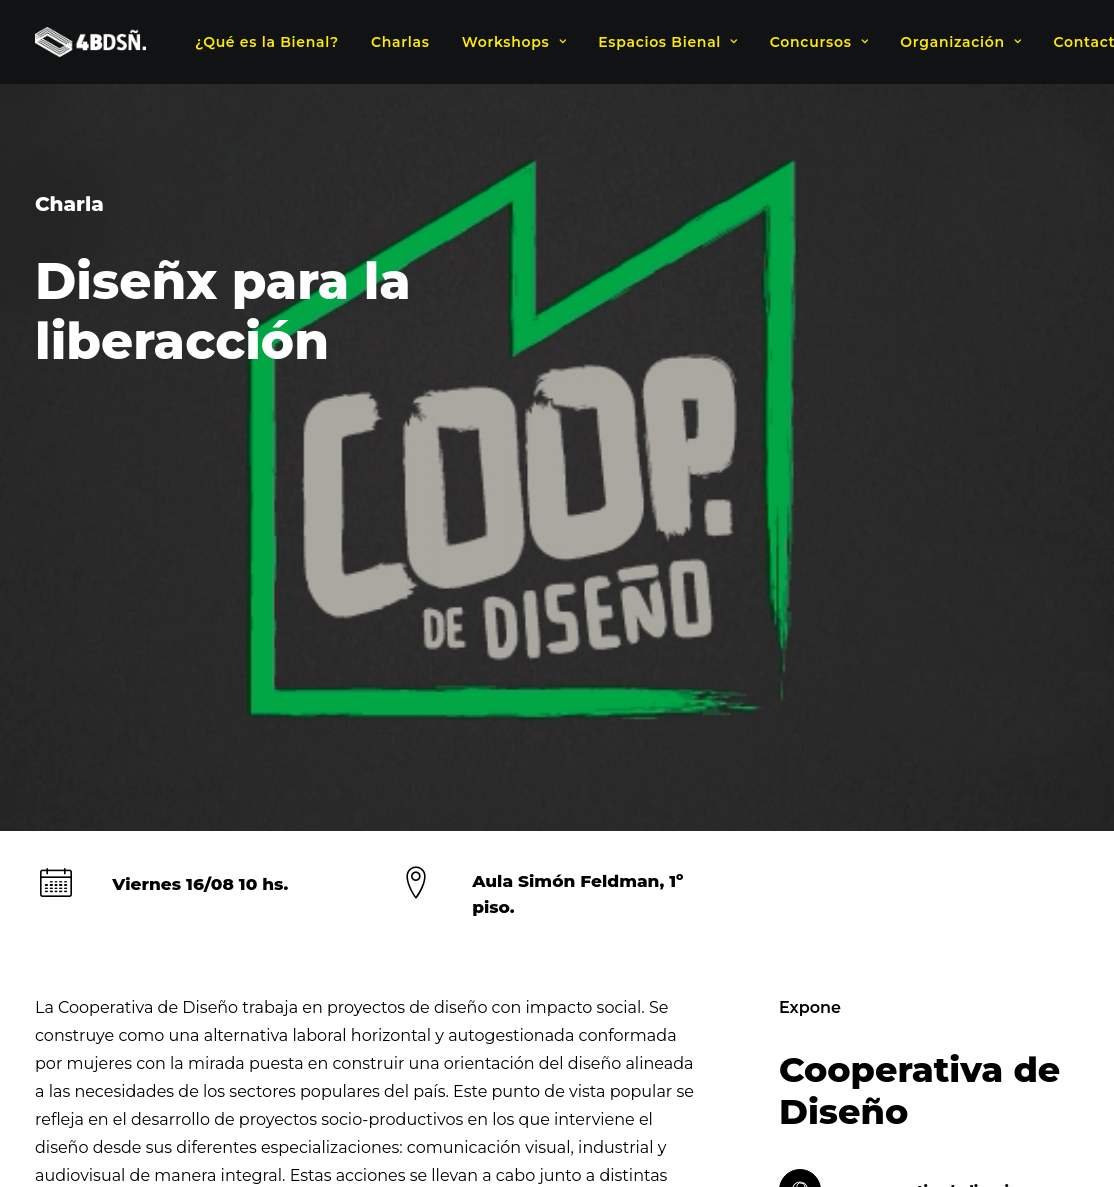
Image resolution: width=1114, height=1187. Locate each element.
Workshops (514, 42)
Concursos (819, 42)
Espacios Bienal (667, 42)
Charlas (400, 42)
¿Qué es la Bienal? (267, 42)
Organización (960, 42)
